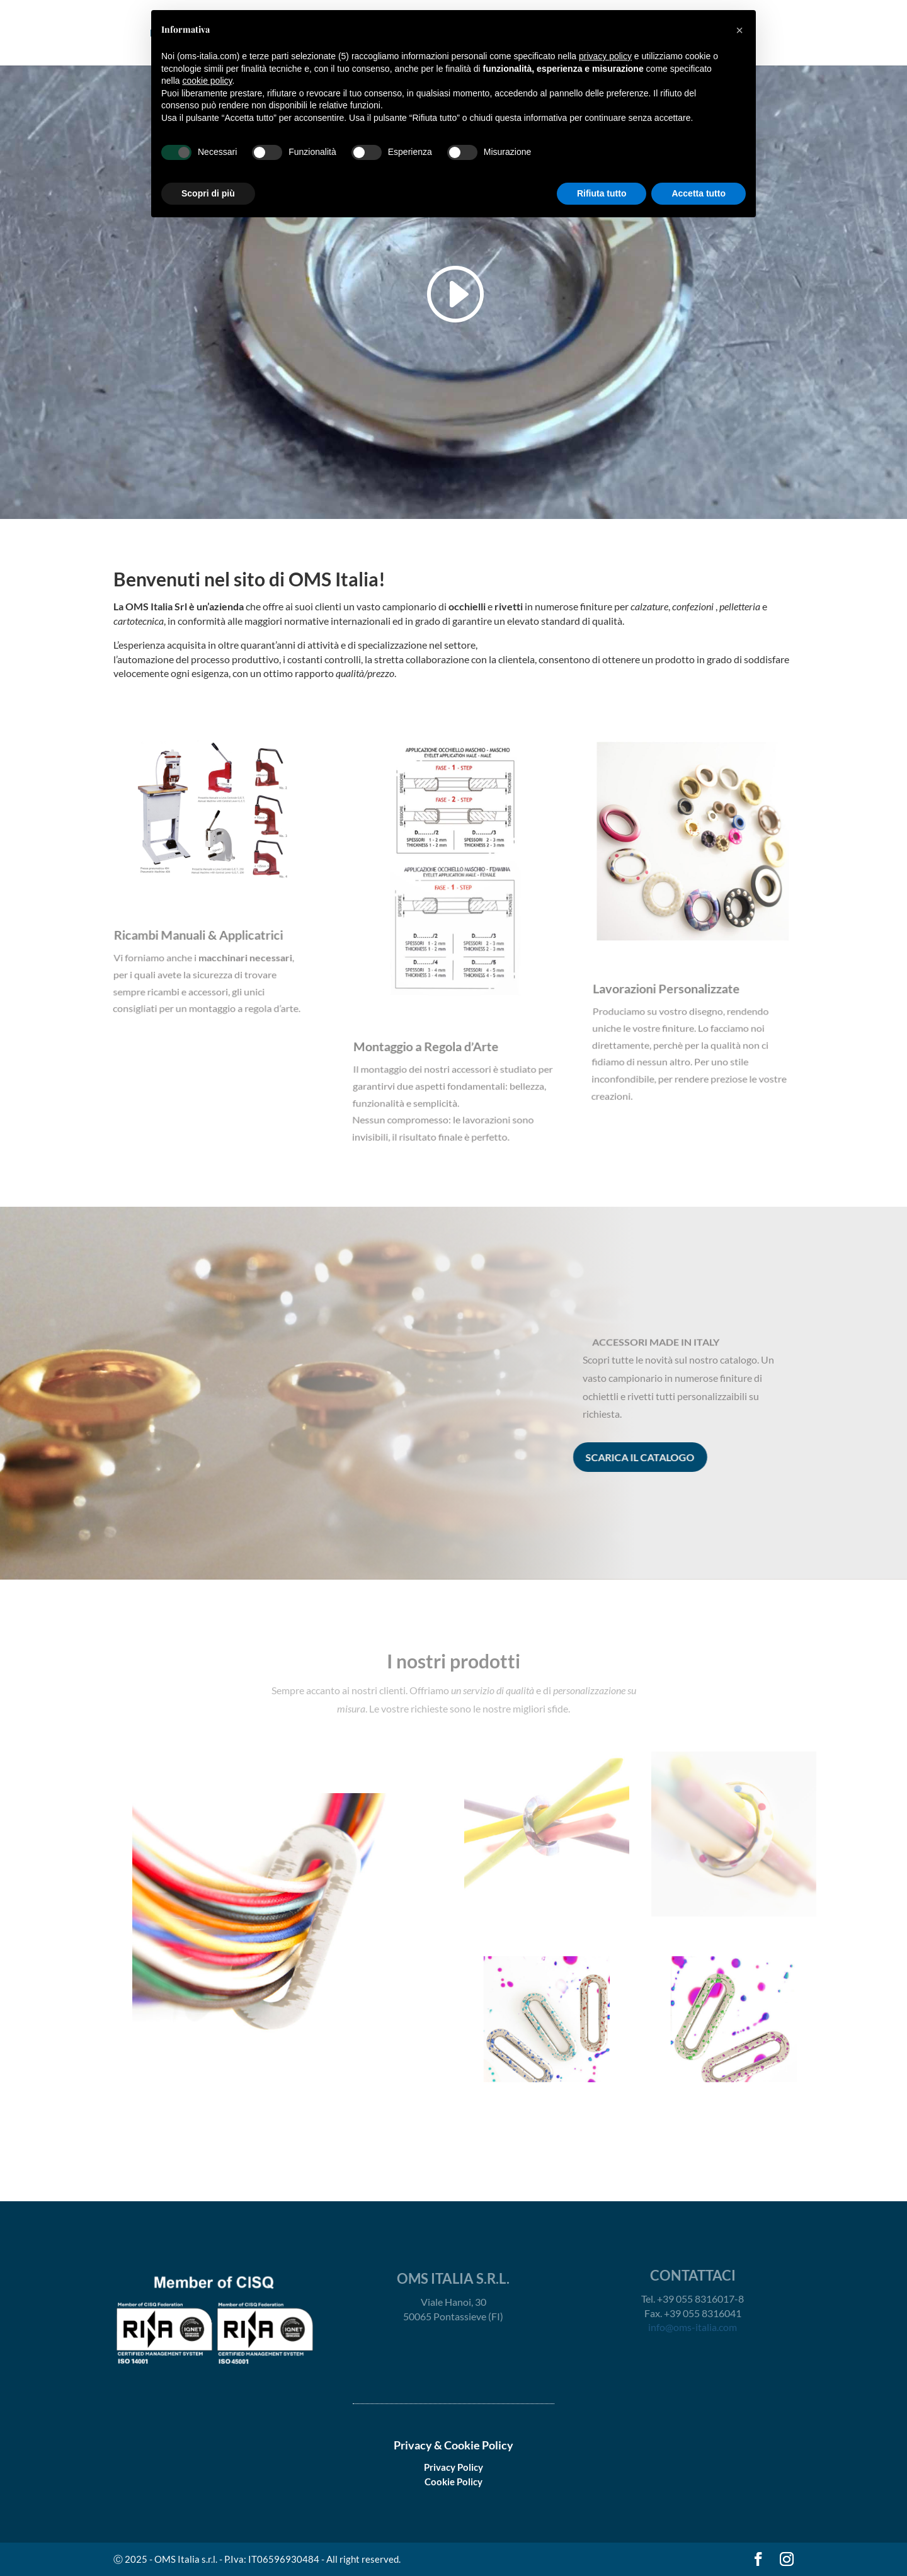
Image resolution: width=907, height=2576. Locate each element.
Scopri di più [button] (208, 193)
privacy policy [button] (605, 56)
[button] (739, 30)
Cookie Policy (453, 2481)
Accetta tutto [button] (698, 193)
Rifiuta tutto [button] (602, 193)
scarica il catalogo (623, 1457)
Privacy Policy (453, 2467)
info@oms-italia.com (692, 2327)
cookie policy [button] (207, 81)
